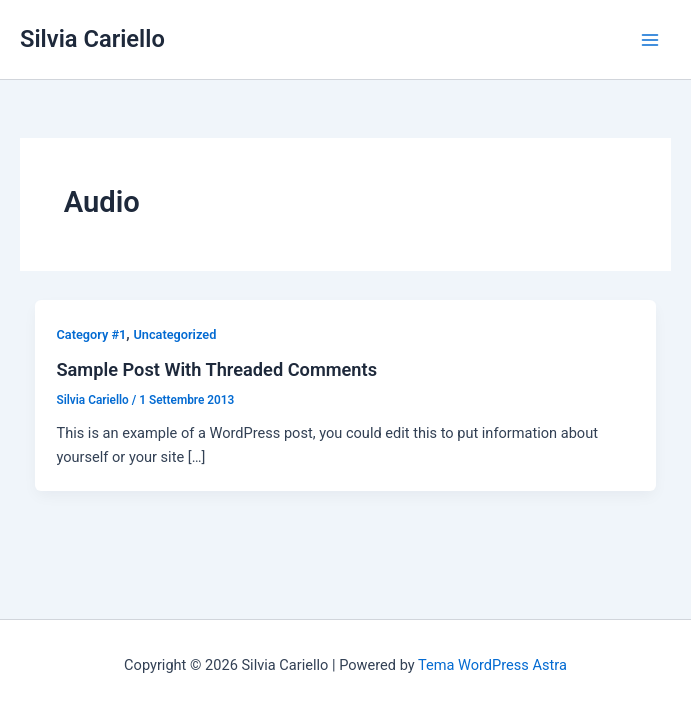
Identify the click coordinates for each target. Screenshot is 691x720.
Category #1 (91, 334)
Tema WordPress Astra (492, 665)
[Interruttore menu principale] (650, 40)
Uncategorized (174, 334)
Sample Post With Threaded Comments (216, 369)
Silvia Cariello (92, 39)
